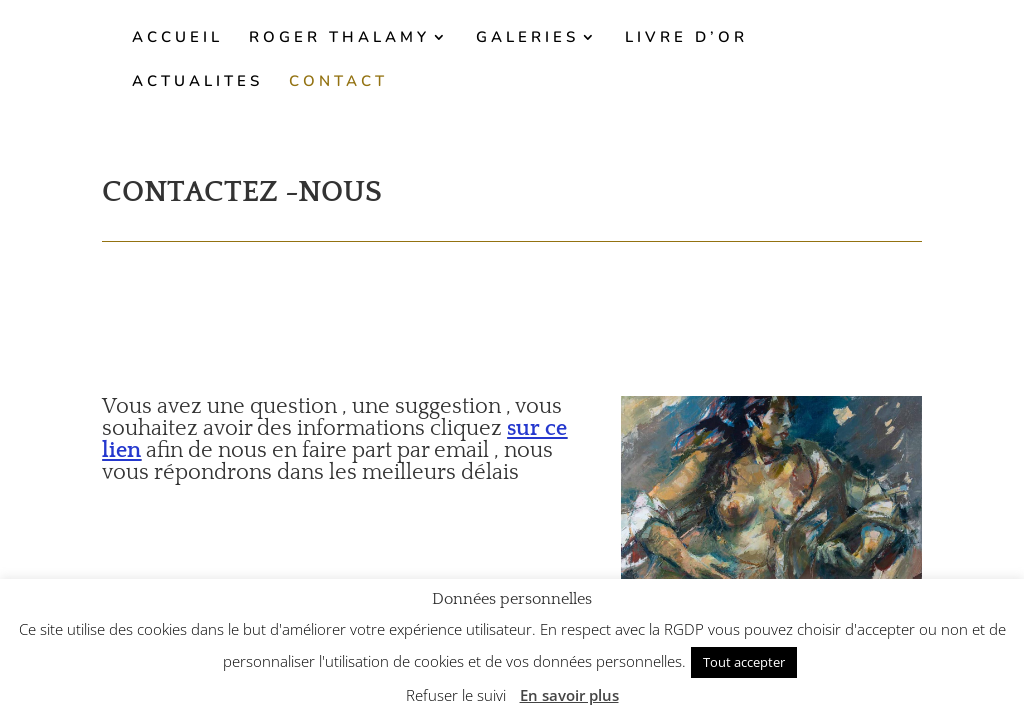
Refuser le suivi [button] (456, 695)
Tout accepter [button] (744, 662)
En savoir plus (569, 695)
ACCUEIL (177, 38)
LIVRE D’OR (686, 38)
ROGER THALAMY (339, 38)
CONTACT (338, 82)
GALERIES (527, 38)
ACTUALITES (197, 82)
